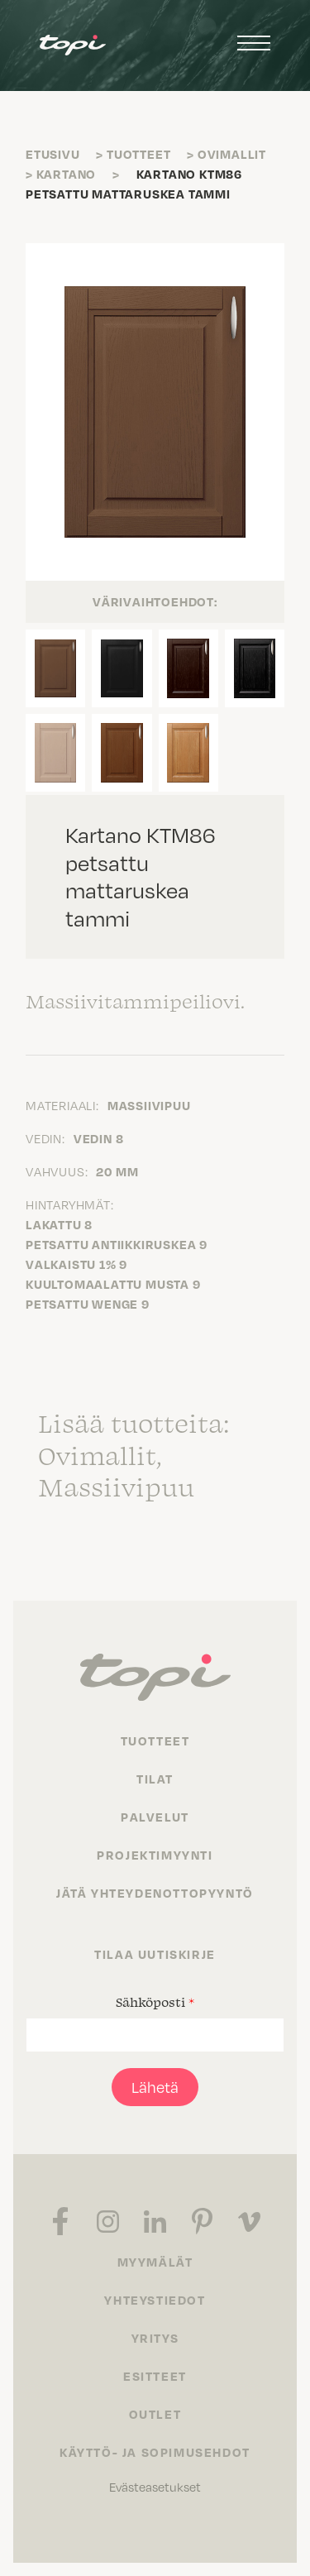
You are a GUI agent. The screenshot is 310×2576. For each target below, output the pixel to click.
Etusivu (53, 153)
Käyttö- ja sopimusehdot (155, 2451)
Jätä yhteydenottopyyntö (155, 1892)
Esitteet (155, 2375)
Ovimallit (232, 153)
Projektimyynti (154, 1854)
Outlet (155, 2413)
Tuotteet (138, 153)
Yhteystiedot (154, 2299)
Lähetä (155, 2087)
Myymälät (155, 2261)
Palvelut (155, 1816)
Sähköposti (155, 2002)
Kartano (66, 173)
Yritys (155, 2337)
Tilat (155, 1778)
